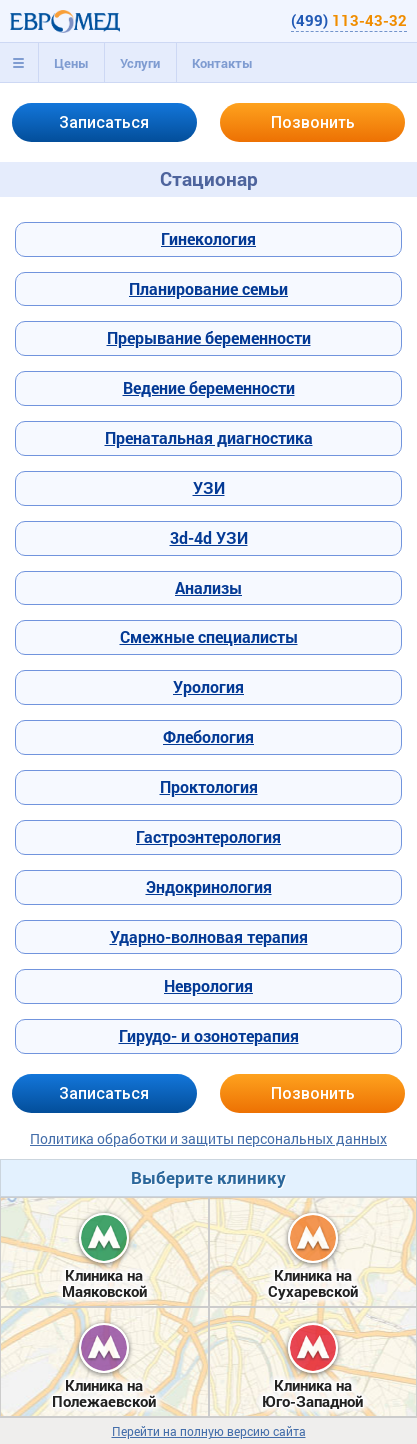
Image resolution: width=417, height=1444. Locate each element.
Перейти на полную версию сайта (209, 1431)
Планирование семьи (208, 288)
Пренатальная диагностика (209, 437)
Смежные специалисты (209, 636)
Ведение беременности (209, 387)
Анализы (208, 587)
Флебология (208, 736)
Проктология (209, 786)
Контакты (222, 63)
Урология (208, 686)
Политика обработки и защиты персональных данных (208, 1138)
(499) (349, 20)
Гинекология (208, 238)
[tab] (19, 63)
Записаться (104, 122)
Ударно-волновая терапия (209, 936)
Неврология (208, 985)
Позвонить (313, 122)
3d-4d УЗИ (209, 537)
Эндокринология (209, 886)
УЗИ (209, 487)
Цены (71, 63)
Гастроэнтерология (208, 836)
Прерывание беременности (209, 337)
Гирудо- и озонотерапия (209, 1035)
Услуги (140, 63)
